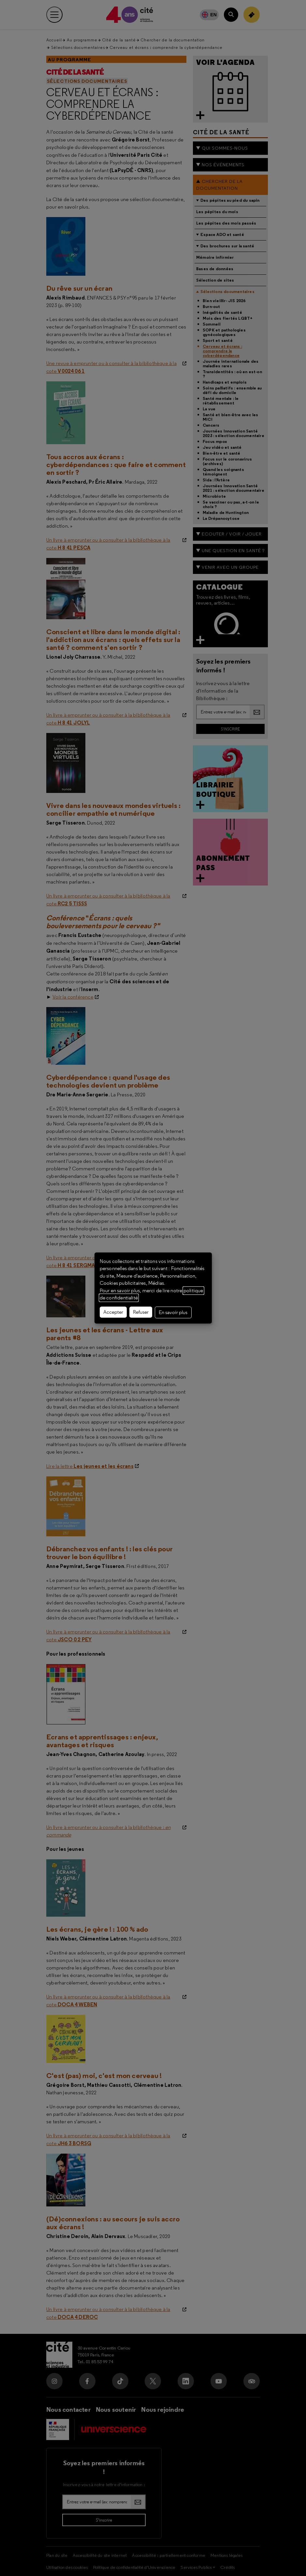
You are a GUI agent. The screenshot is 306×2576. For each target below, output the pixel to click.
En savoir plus (173, 1312)
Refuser (141, 1312)
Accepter (113, 1312)
